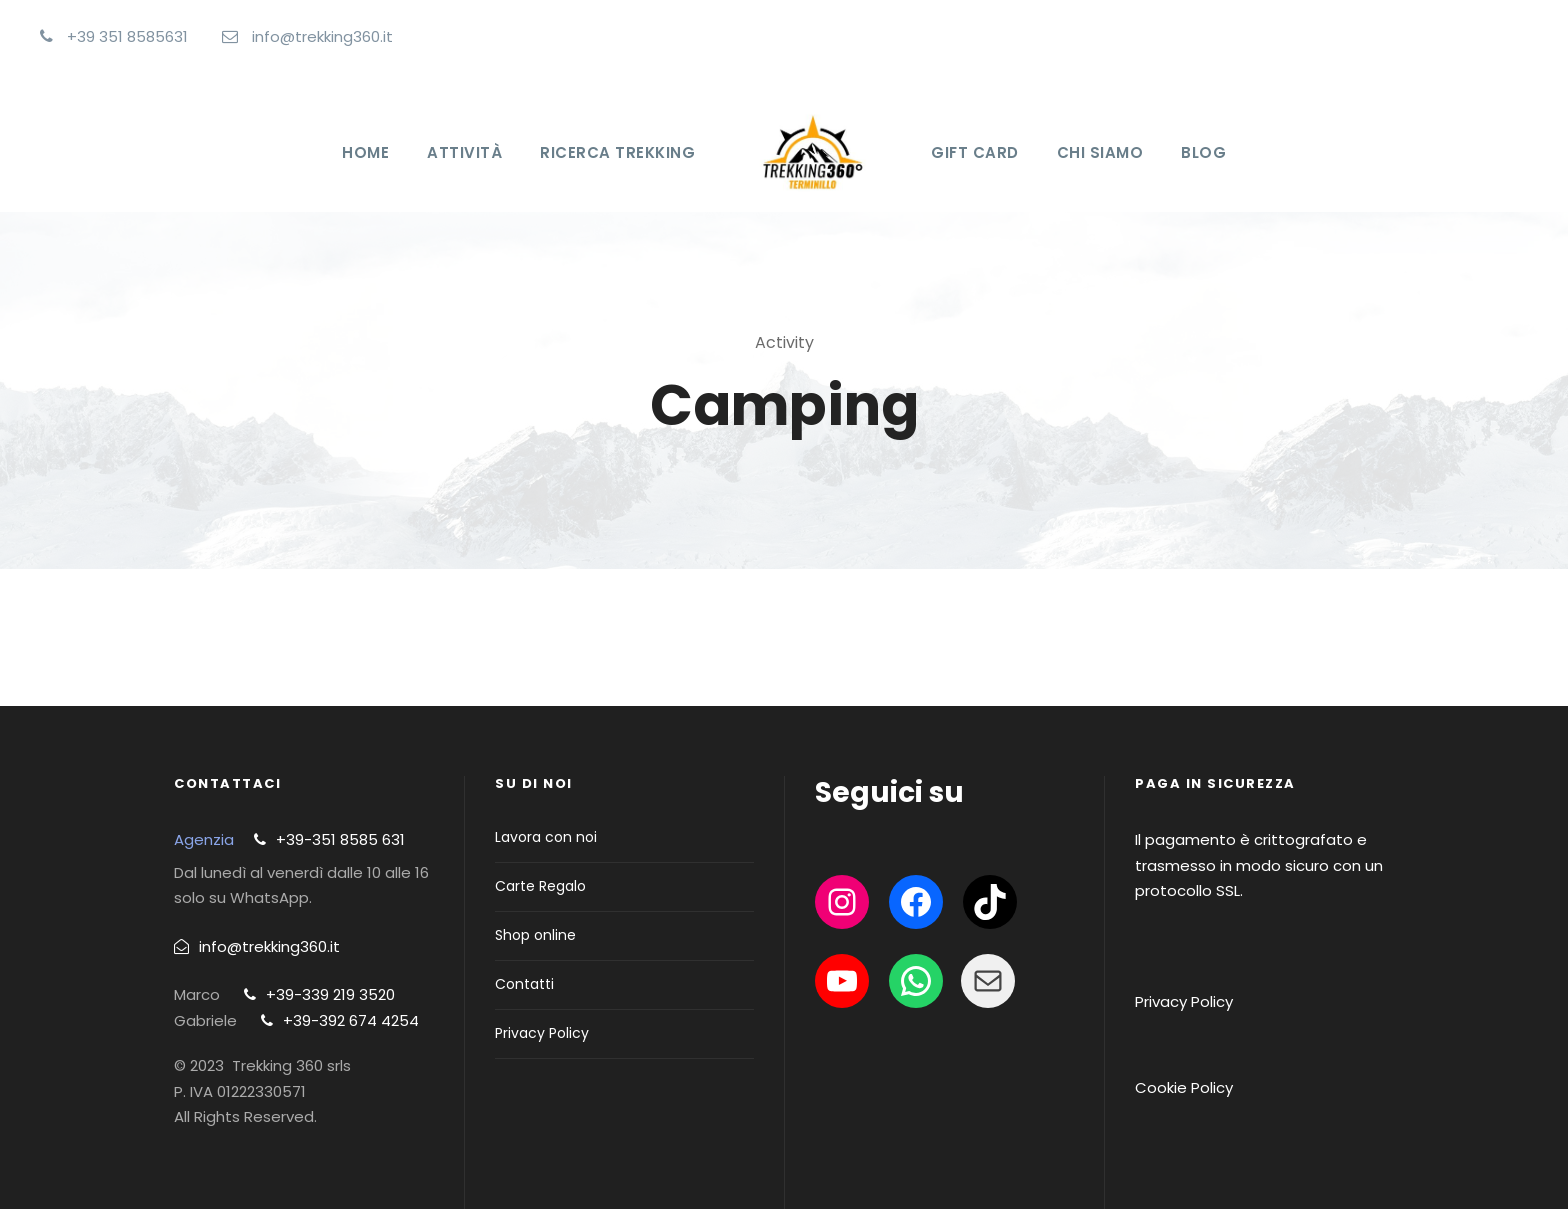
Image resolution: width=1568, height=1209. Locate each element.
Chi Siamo (1100, 152)
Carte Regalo (540, 886)
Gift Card (975, 152)
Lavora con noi (546, 837)
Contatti (524, 984)
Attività (464, 152)
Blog (1203, 152)
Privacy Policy (542, 1033)
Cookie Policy (1184, 1087)
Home (365, 152)
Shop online (535, 935)
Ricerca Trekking (617, 152)
